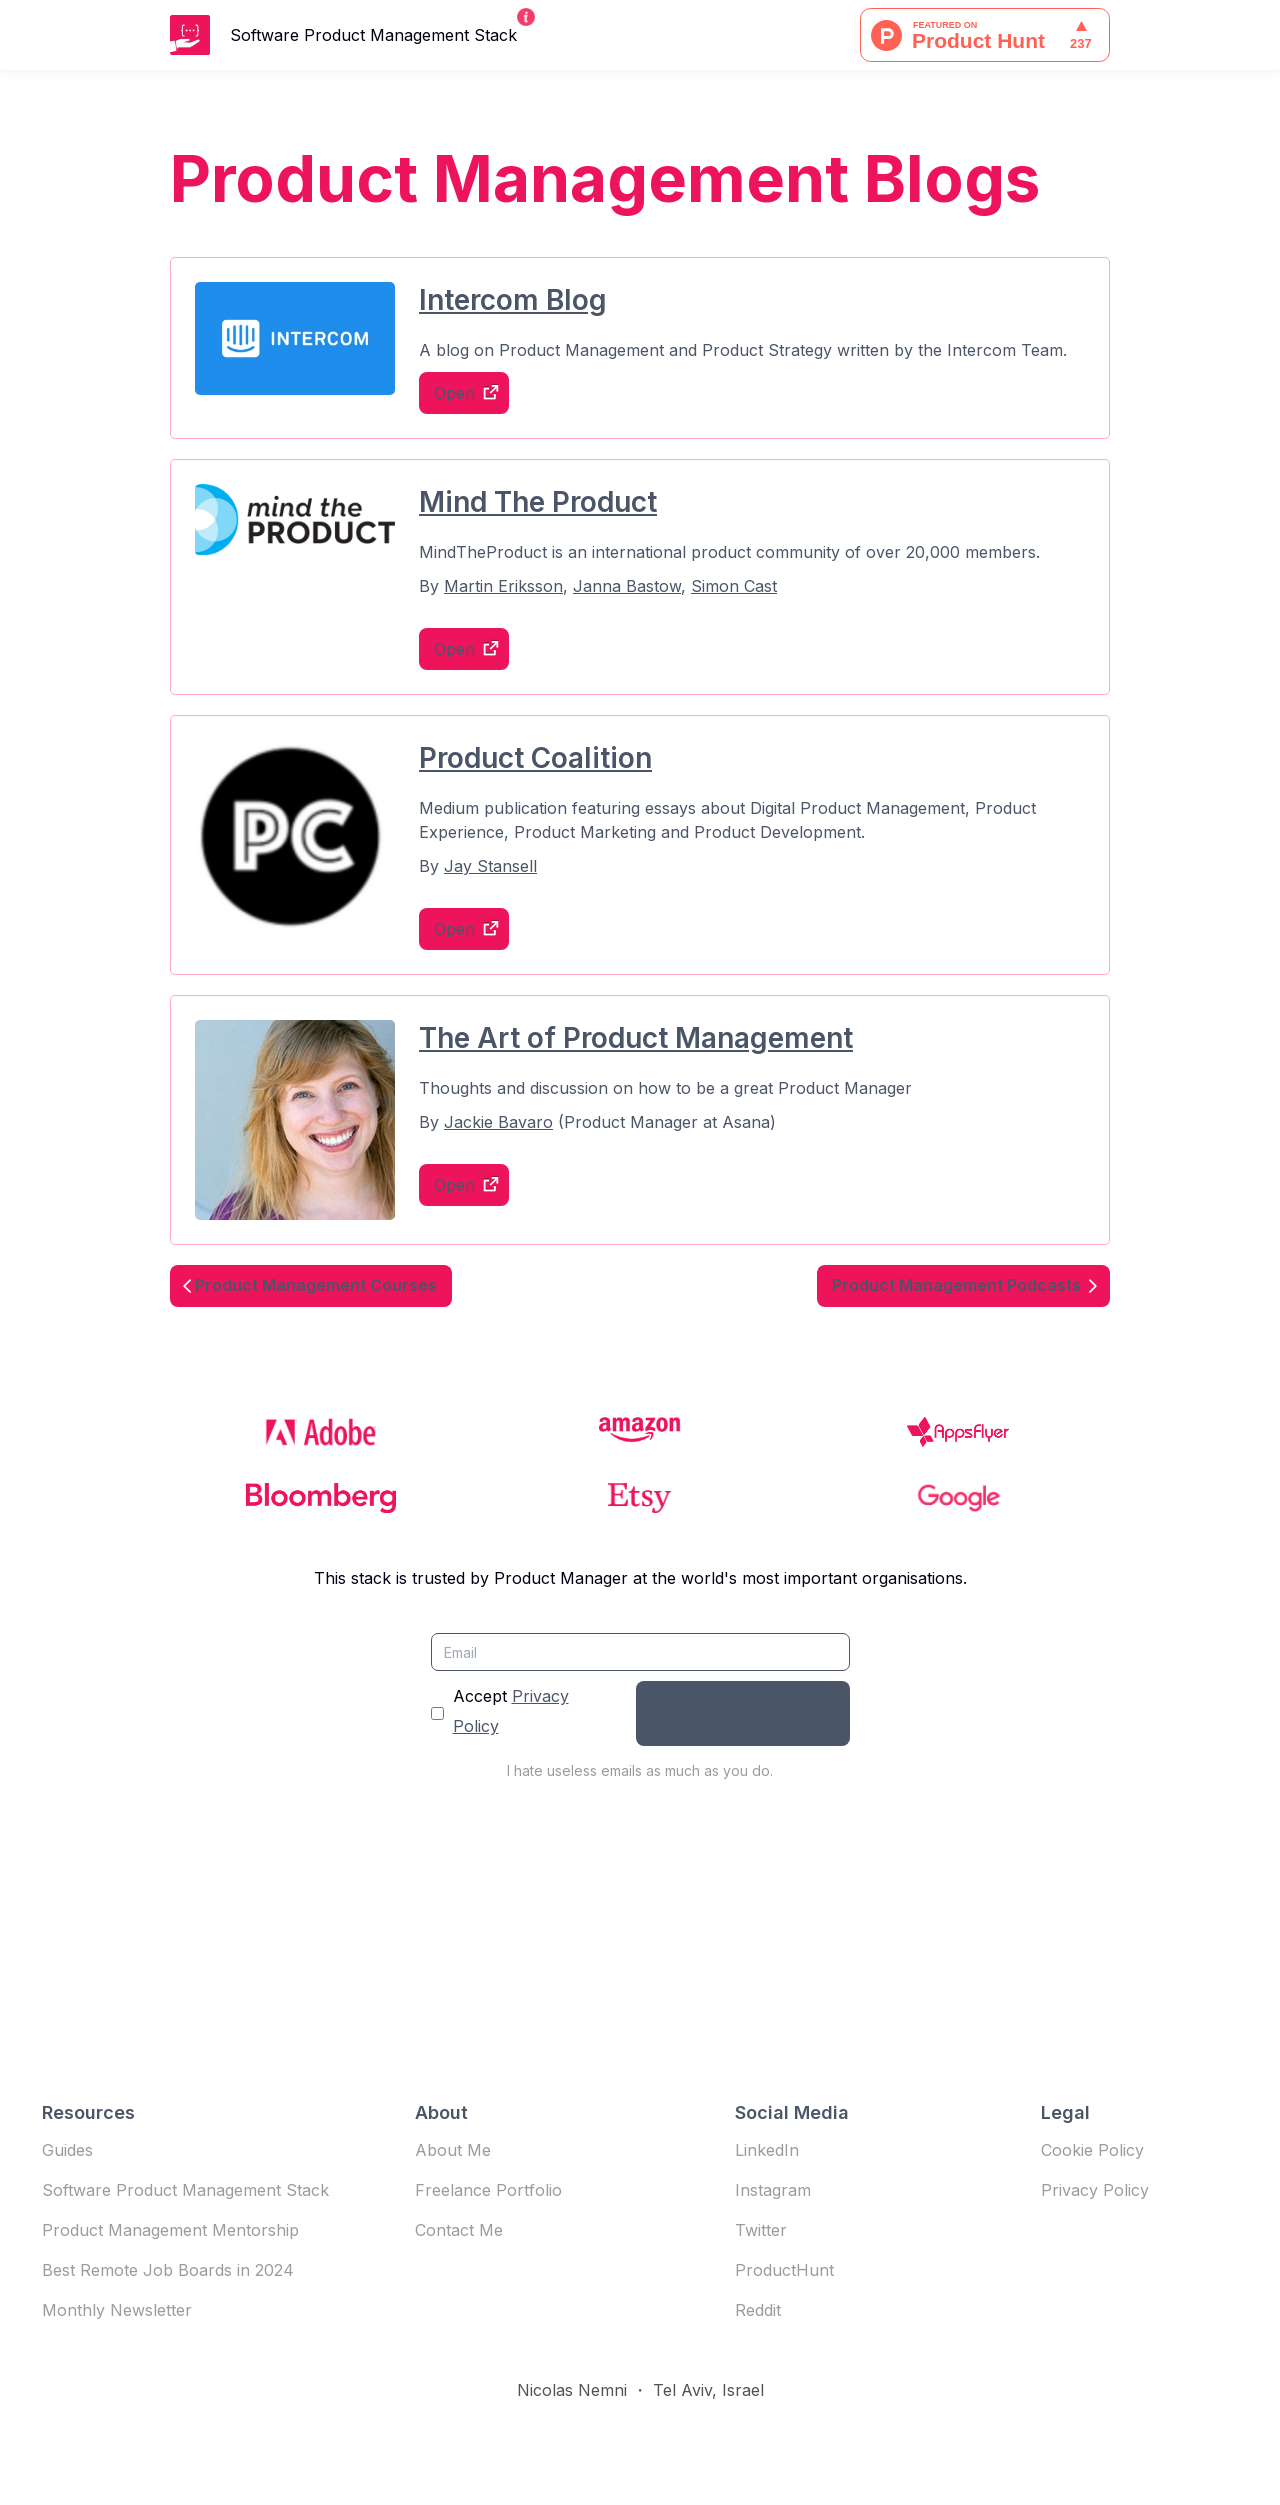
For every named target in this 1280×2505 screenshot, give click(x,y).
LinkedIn (767, 2150)
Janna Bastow (627, 586)
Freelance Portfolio (488, 2190)
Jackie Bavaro (498, 1122)
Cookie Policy (1092, 2150)
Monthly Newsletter (117, 2310)
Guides (67, 2150)
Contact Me (459, 2230)
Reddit (758, 2310)
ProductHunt (784, 2270)
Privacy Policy (1095, 2190)
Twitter (761, 2230)
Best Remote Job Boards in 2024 (168, 2270)
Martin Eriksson (503, 586)
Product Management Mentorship (170, 2230)
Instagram (773, 2190)
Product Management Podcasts (956, 1285)
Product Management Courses (316, 1285)
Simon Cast (734, 586)
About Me (453, 2150)
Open (454, 393)
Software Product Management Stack (185, 2190)
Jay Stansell (490, 866)
